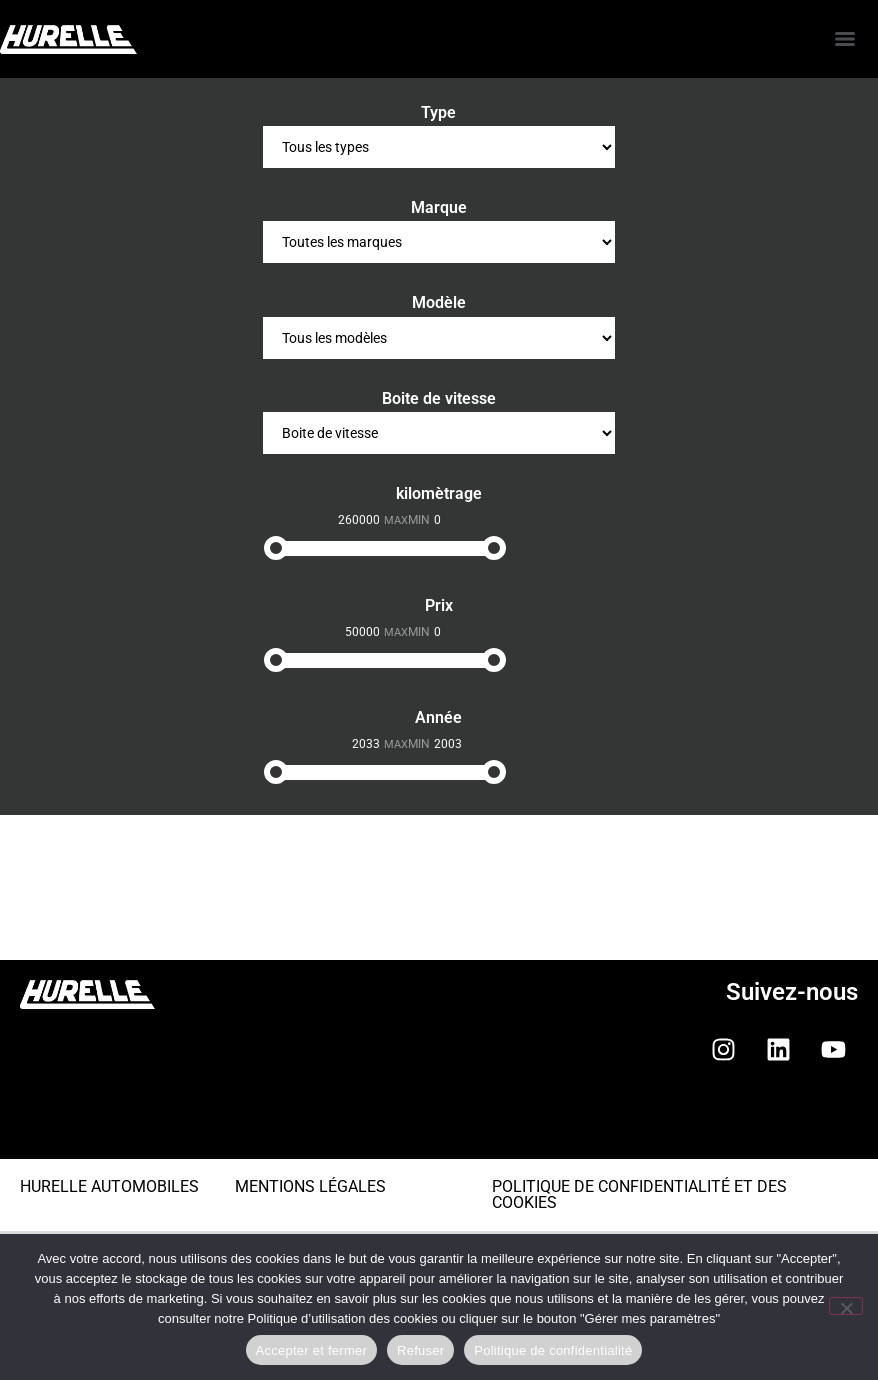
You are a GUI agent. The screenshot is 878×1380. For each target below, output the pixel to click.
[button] (439, 1126)
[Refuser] (846, 1306)
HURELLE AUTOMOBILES (109, 1186)
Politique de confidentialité (553, 1350)
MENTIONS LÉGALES (310, 1186)
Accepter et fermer (311, 1350)
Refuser (420, 1350)
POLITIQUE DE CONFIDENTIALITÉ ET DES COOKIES (639, 1194)
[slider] (276, 548)
